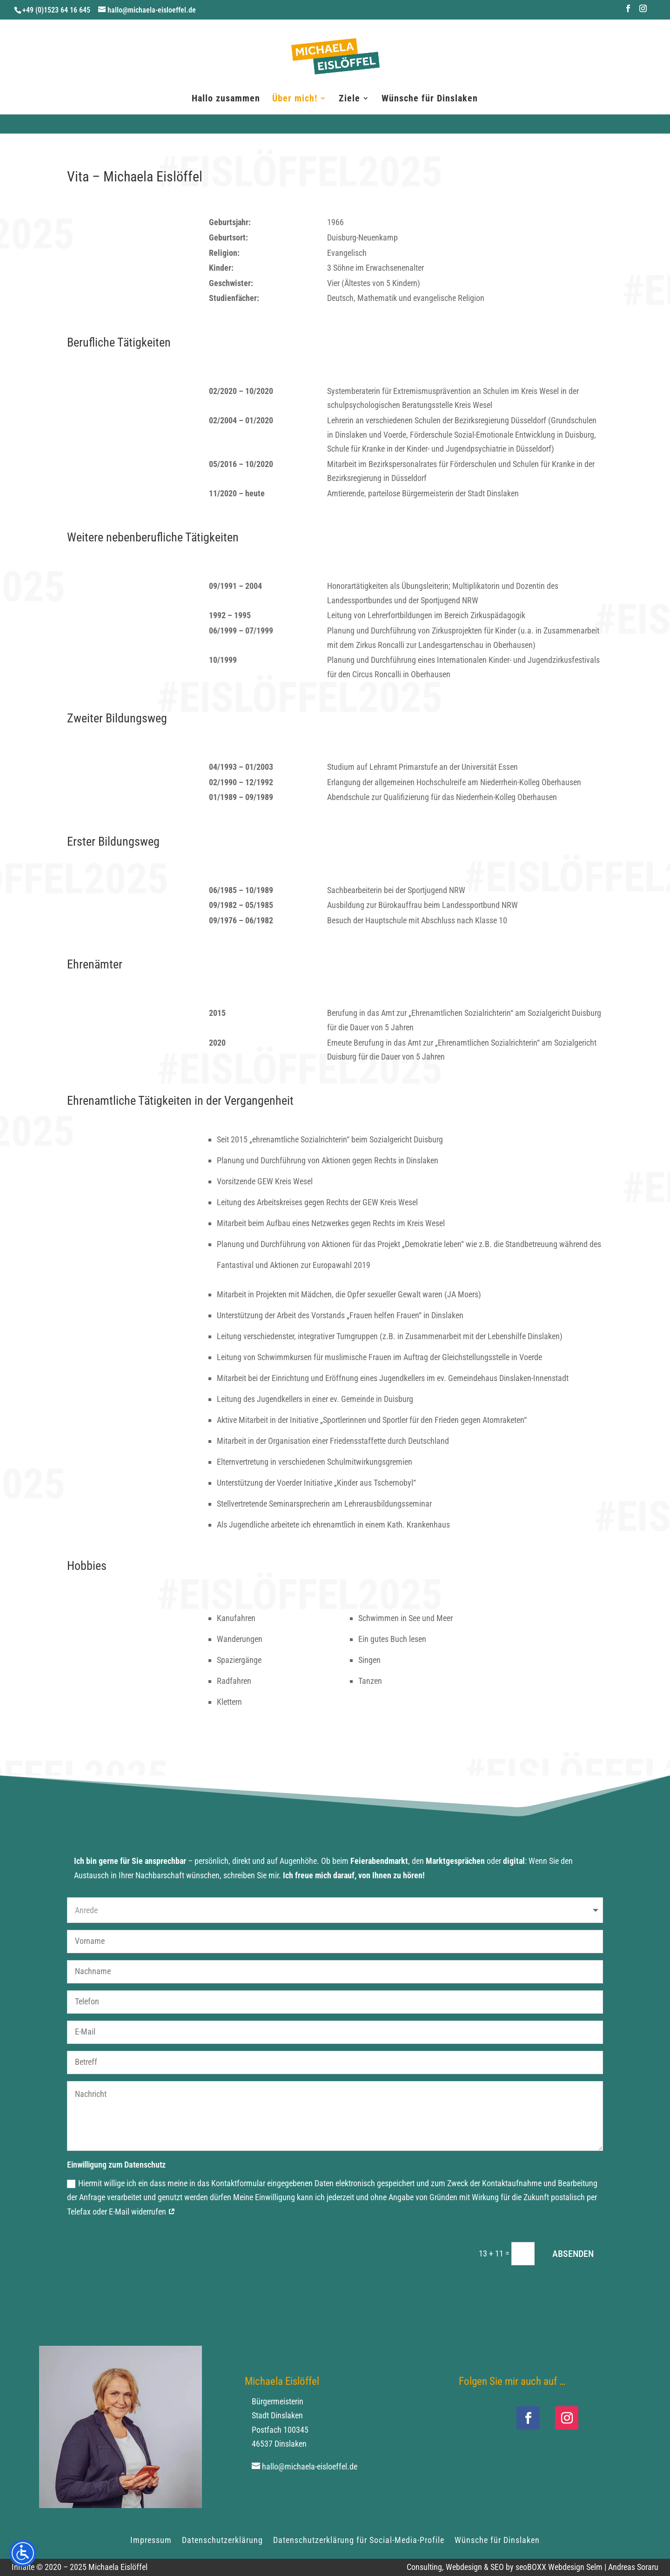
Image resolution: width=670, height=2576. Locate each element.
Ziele (349, 99)
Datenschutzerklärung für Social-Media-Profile (358, 2539)
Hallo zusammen (226, 99)
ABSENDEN (573, 2253)
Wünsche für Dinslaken (430, 99)
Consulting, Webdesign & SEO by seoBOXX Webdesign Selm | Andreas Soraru (532, 2567)
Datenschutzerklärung (222, 2539)
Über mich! (294, 99)
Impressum (151, 2539)
